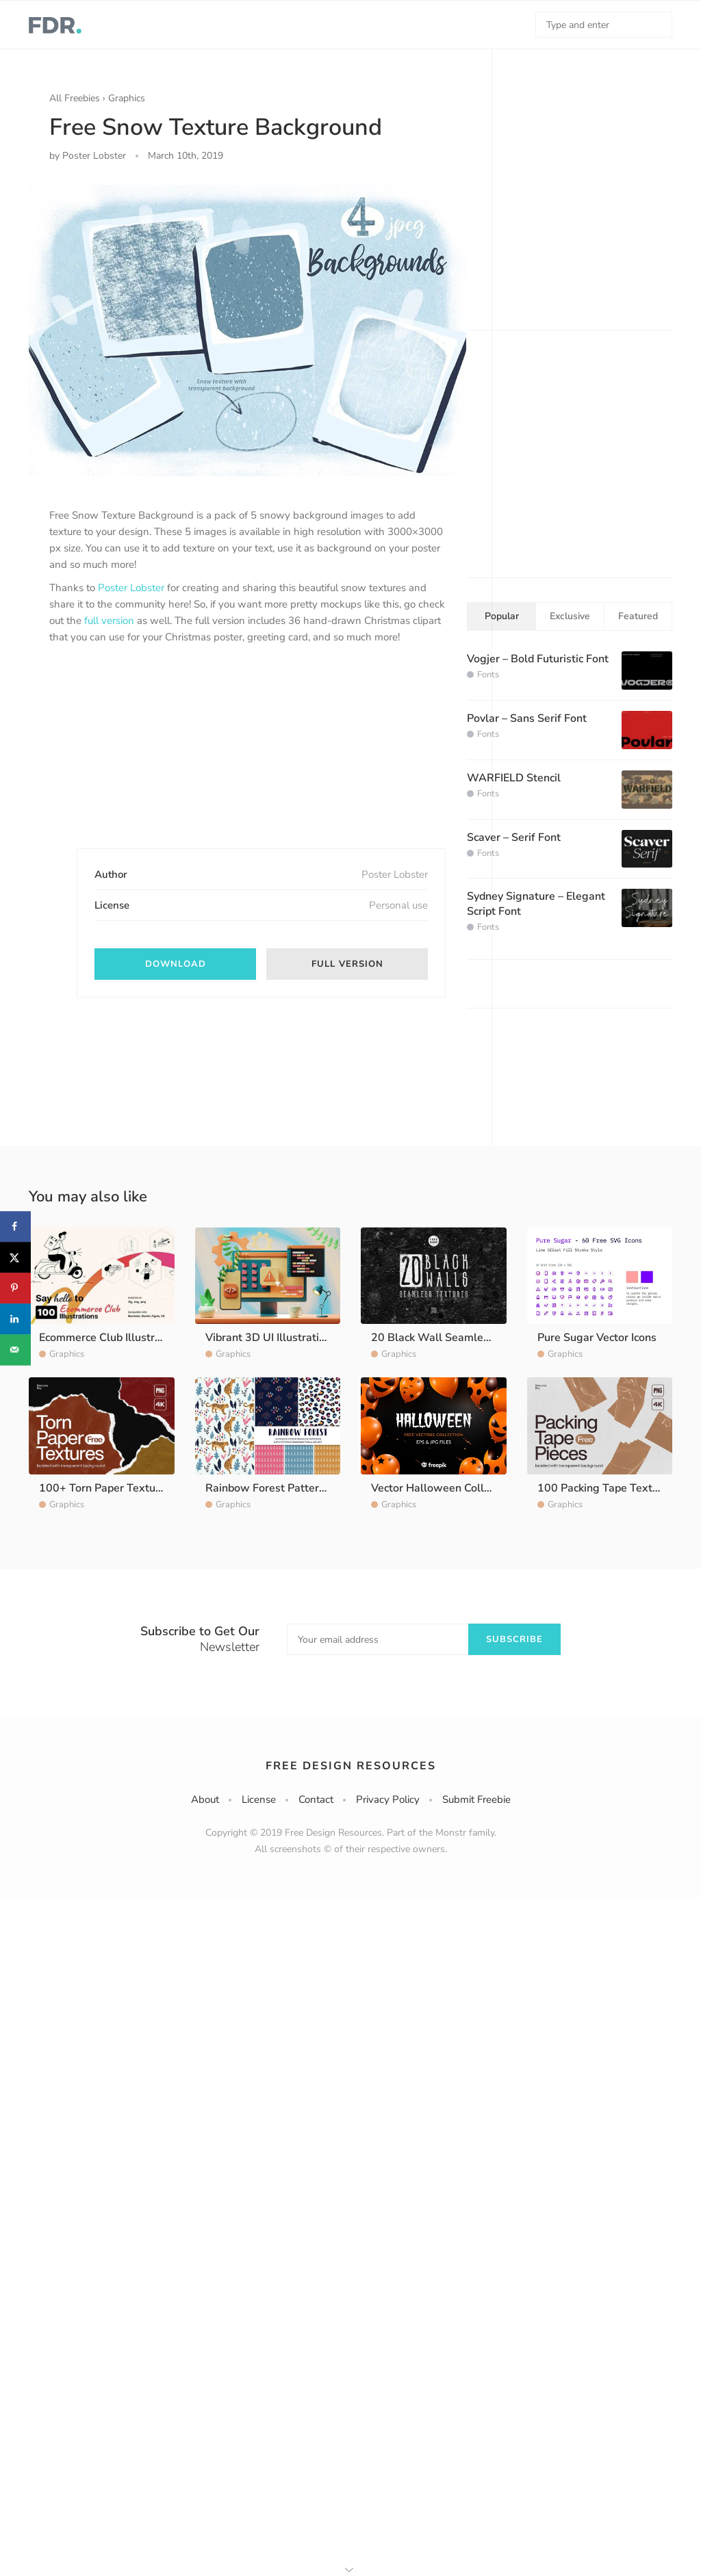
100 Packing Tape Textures (605, 1488)
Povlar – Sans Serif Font (527, 718)
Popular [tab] (502, 616)
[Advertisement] (152, 758)
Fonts (488, 674)
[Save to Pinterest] (15, 1288)
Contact (315, 1799)
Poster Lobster (131, 588)
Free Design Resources (351, 1765)
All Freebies (74, 98)
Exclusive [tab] (570, 616)
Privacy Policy (388, 1799)
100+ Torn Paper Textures (105, 1488)
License (259, 1799)
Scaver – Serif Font (514, 837)
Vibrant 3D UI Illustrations (271, 1337)
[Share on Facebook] (15, 1226)
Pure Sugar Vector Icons (597, 1337)
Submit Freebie (476, 1799)
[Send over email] (15, 1349)
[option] (247, 330)
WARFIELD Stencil (514, 777)
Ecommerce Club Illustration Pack (122, 1337)
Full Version (347, 964)
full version (109, 620)
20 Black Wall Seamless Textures (456, 1337)
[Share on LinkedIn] (15, 1318)
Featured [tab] (638, 616)
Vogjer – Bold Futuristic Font (538, 658)
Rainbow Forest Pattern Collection (291, 1488)
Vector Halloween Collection (442, 1488)
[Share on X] (15, 1257)
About (205, 1799)
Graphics (126, 98)
